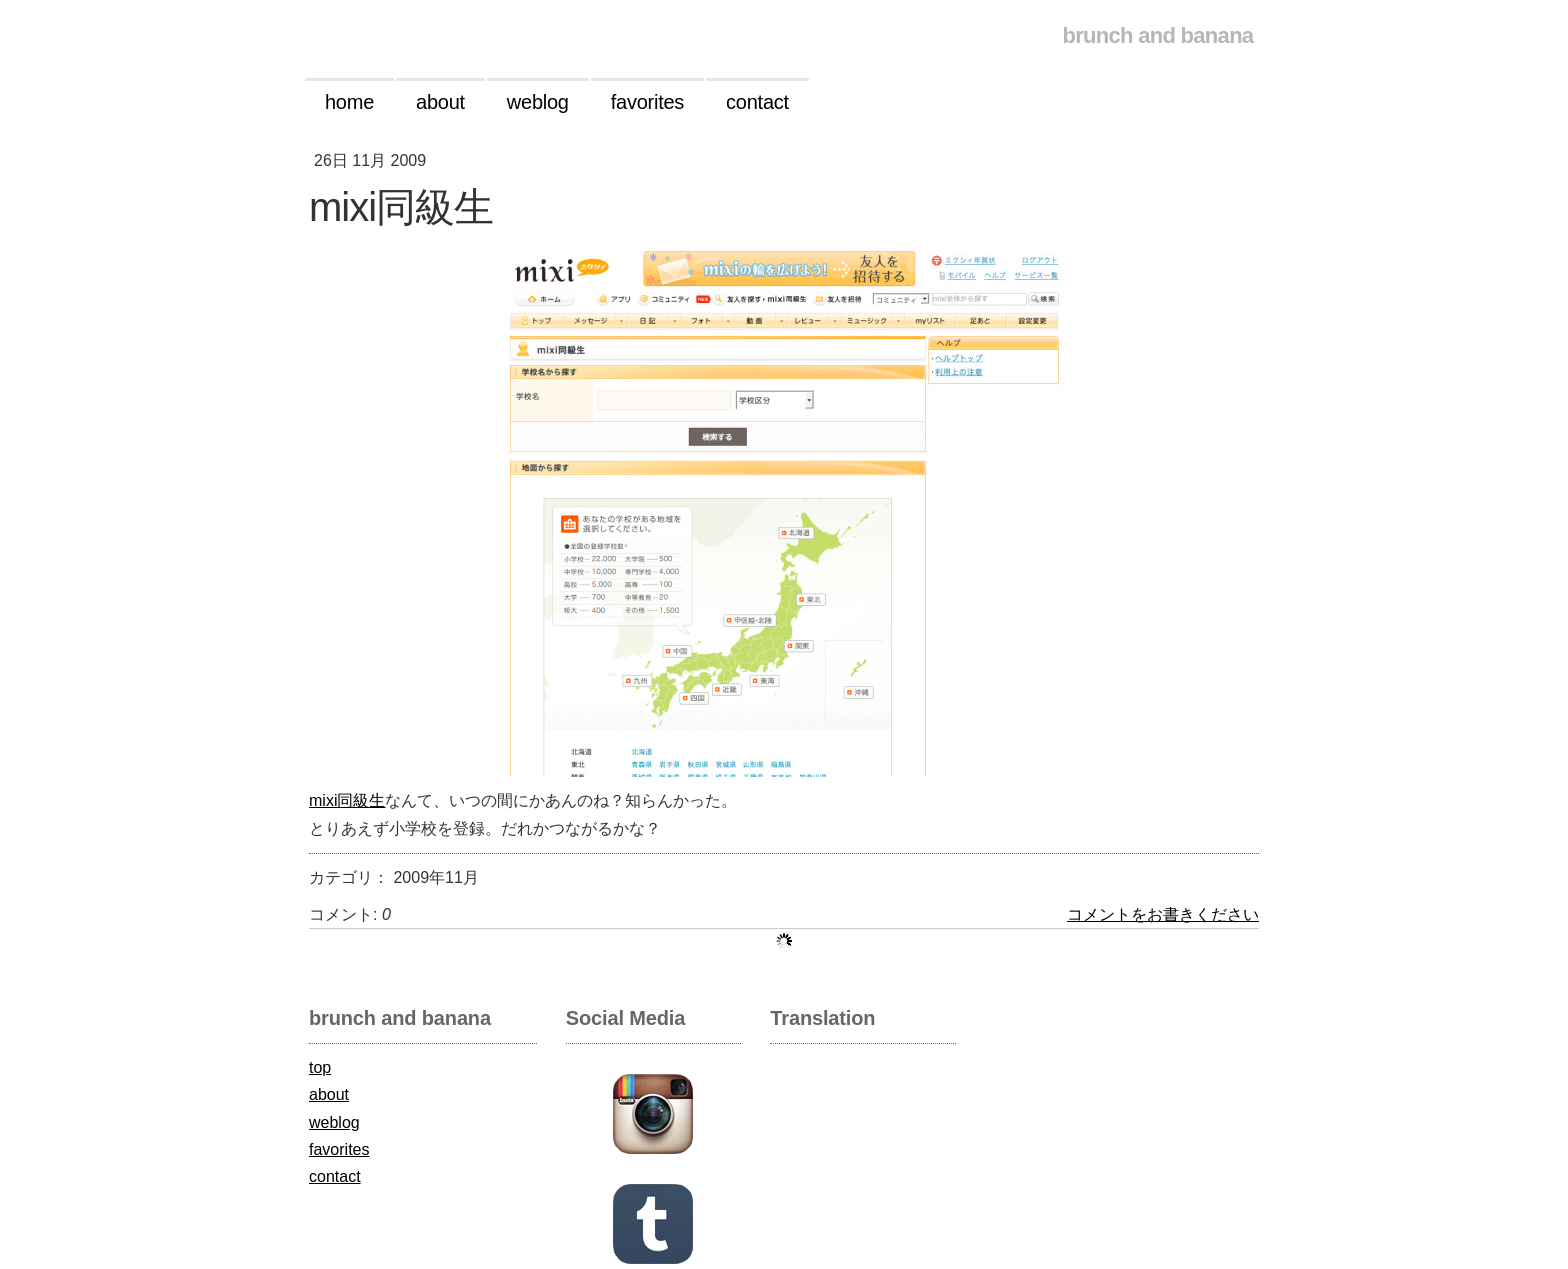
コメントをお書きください (1163, 914)
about (329, 1094)
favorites (339, 1149)
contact (335, 1176)
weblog (334, 1122)
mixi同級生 (347, 800)
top (320, 1067)
